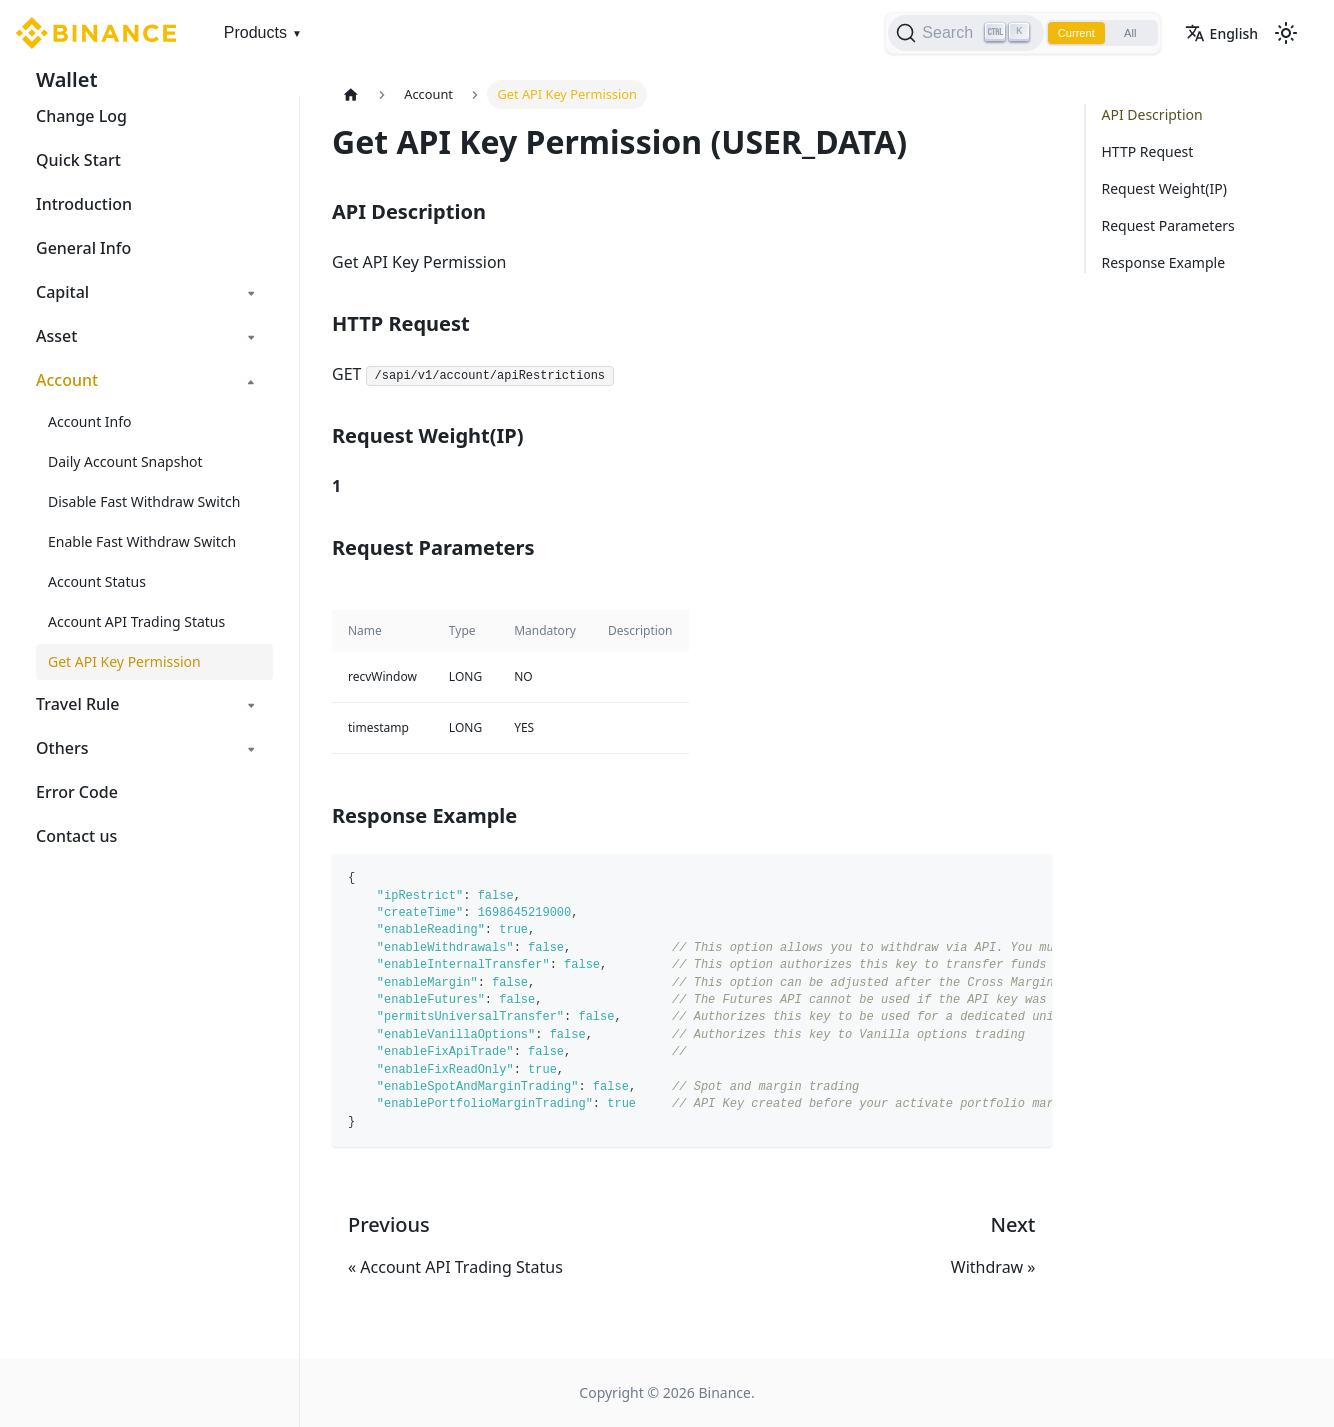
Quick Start (78, 160)
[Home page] (351, 94)
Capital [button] (62, 292)
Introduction (84, 204)
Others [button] (62, 748)
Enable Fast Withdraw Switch (142, 541)
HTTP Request (1148, 151)
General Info (83, 248)
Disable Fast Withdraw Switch (144, 501)
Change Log (81, 116)
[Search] (949, 33)
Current (1064, 33)
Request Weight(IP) (1164, 188)
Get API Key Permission (124, 661)
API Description (1152, 114)
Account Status (97, 581)
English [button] (1221, 33)
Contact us (76, 836)
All (1125, 33)
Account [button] (67, 380)
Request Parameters (1168, 225)
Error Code (77, 792)
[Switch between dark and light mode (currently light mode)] (1286, 33)
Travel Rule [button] (78, 704)
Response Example (1164, 262)
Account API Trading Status (136, 621)
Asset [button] (56, 336)
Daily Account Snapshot (125, 461)
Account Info (90, 421)
